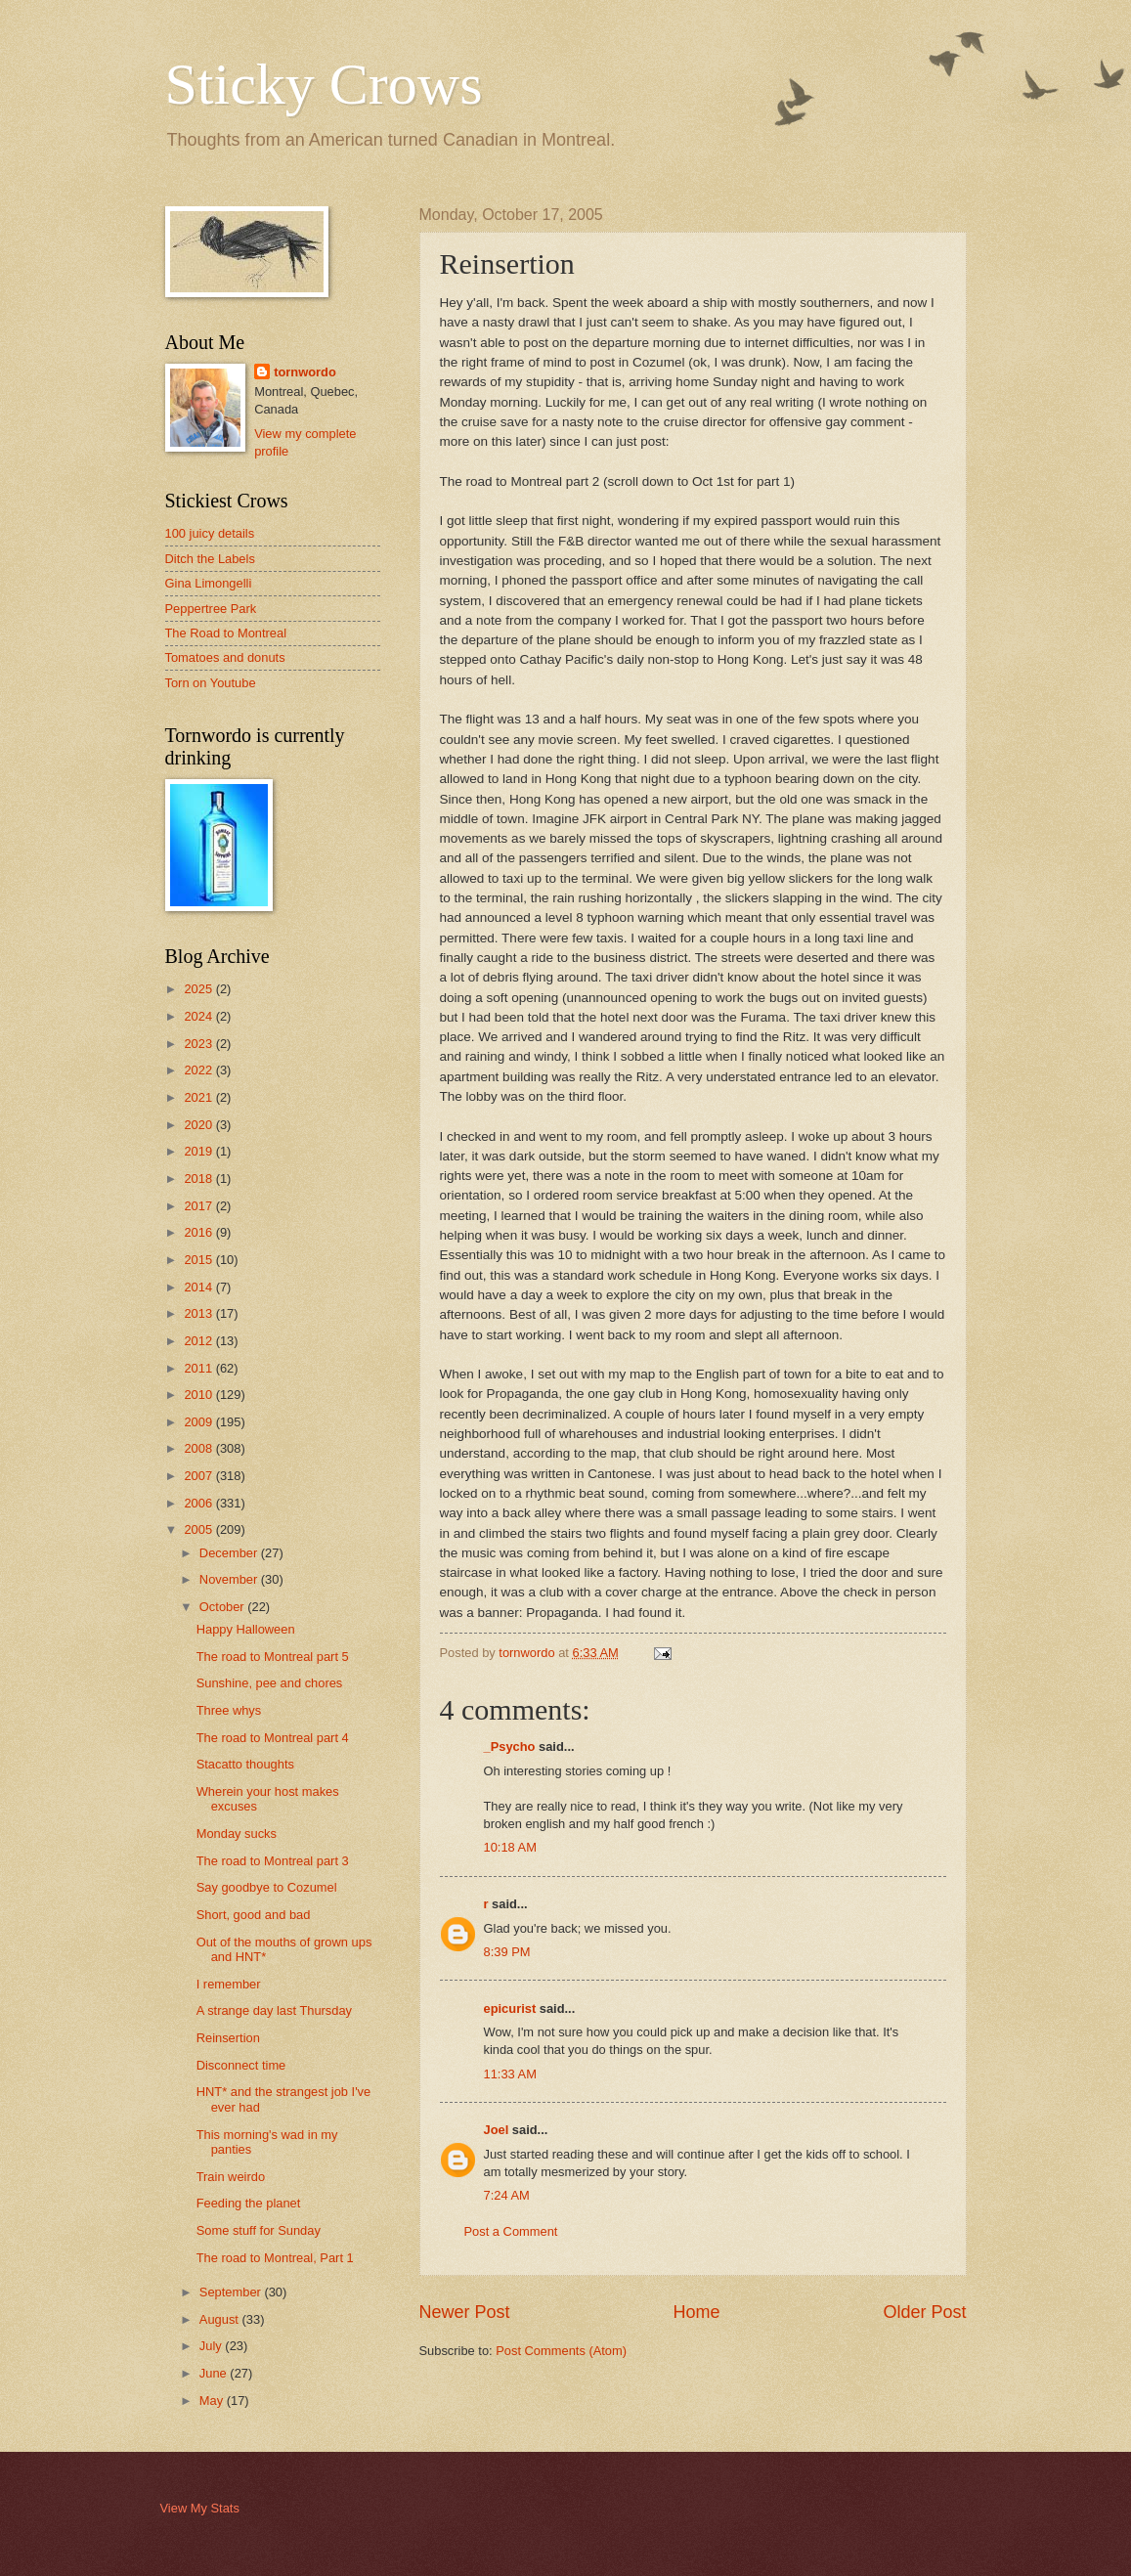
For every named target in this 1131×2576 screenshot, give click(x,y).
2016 (199, 1232)
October (223, 1606)
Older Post (924, 2312)
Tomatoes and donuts (225, 657)
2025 (199, 989)
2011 (199, 1368)
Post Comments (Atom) (561, 2350)
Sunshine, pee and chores (269, 1683)
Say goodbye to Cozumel (266, 1887)
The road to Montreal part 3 (272, 1861)
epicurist (510, 2008)
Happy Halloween (245, 1629)
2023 (199, 1043)
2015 (199, 1259)
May (213, 2400)
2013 (199, 1313)
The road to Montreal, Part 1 (275, 2257)
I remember (228, 1984)
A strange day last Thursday (274, 2010)
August (220, 2319)
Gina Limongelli (208, 583)
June (215, 2373)
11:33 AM (510, 2074)
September (232, 2292)
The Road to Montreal (226, 633)
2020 (199, 1124)
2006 (199, 1503)
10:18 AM (510, 1847)
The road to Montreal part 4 (272, 1737)
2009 (199, 1422)
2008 (199, 1448)
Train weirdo (230, 2176)
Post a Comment (511, 2231)
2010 (199, 1394)
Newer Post (464, 2312)
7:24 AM (507, 2195)
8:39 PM (507, 1951)
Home (696, 2312)
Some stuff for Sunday (258, 2230)
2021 (199, 1097)
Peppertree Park (211, 608)
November (230, 1579)
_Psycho (510, 1746)
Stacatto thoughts (245, 1764)
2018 (199, 1178)
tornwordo (305, 372)
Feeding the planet (248, 2203)
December (230, 1553)
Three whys (229, 1710)
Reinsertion (228, 2037)
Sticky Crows (324, 84)
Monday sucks (236, 1833)
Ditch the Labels (210, 558)
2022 (199, 1070)
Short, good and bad (253, 1914)
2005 (199, 1529)
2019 (199, 1151)
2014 (199, 1287)
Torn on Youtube (210, 683)
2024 (199, 1016)
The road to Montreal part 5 (272, 1656)
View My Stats (199, 2508)
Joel (496, 2129)
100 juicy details (210, 533)
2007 (199, 1475)
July (212, 2345)
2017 (199, 1206)
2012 (199, 1340)
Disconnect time (241, 2065)
